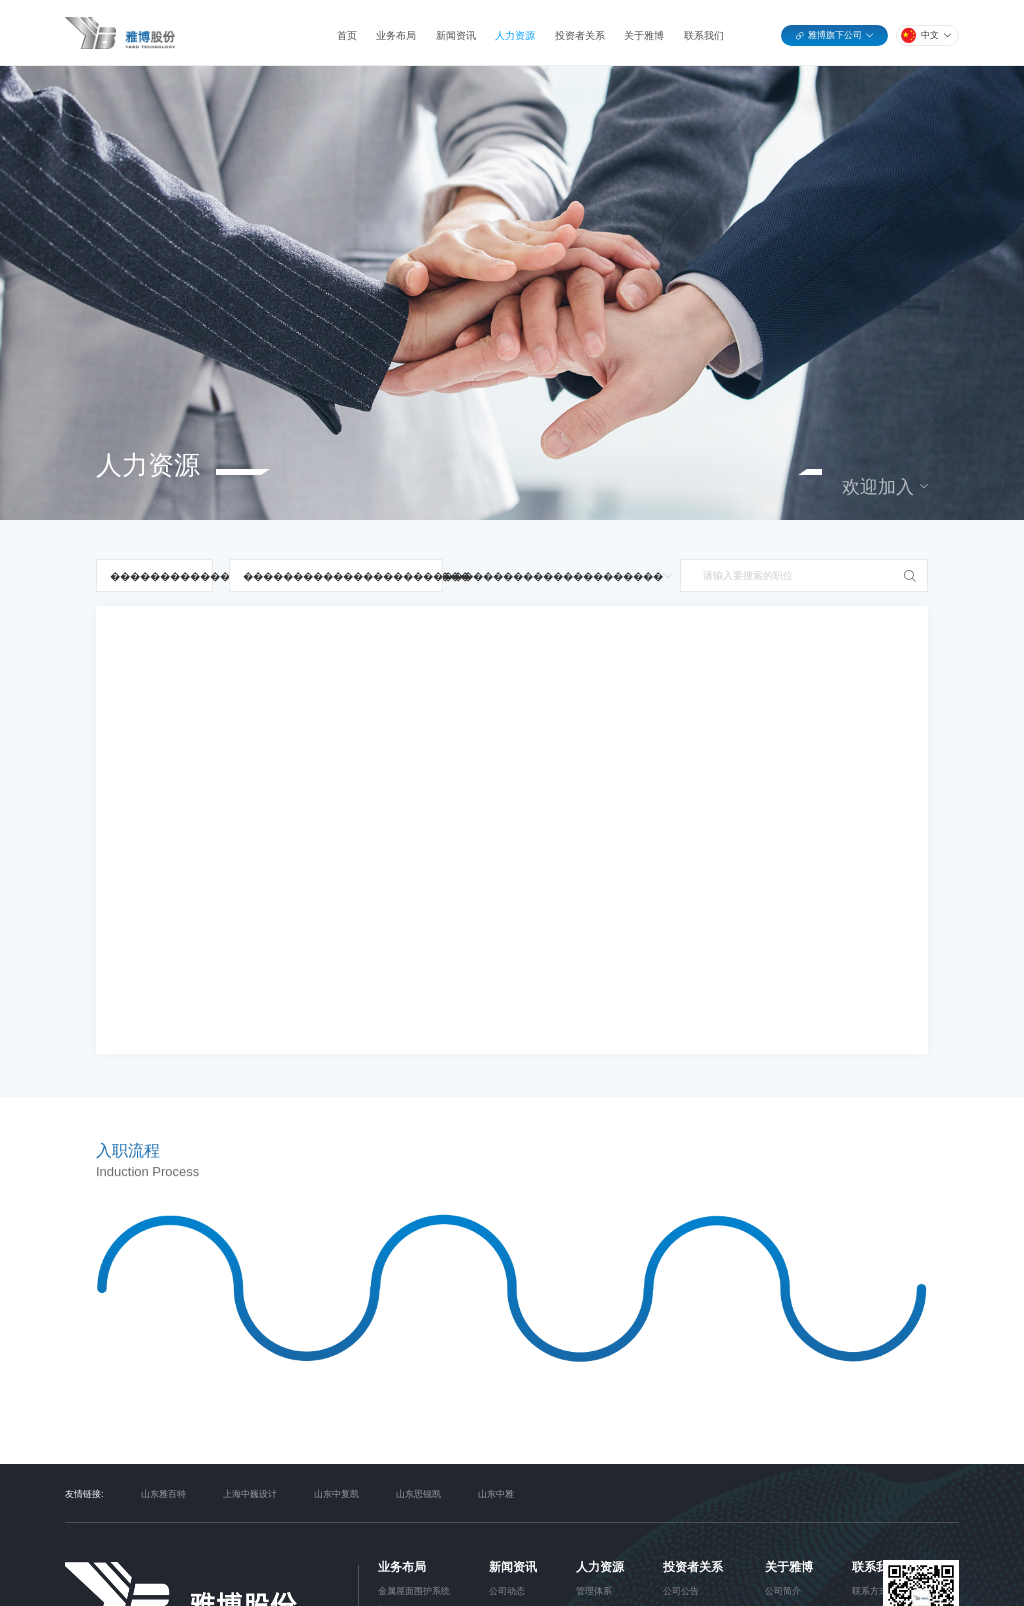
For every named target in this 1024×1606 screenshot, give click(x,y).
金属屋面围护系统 (414, 1591)
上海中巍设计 (250, 1494)
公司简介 (783, 1591)
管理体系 (594, 1591)
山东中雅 (496, 1494)
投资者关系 (580, 35)
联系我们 (704, 35)
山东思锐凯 (418, 1494)
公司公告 (681, 1591)
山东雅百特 (163, 1494)
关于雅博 (644, 35)
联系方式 (870, 1591)
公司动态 (507, 1591)
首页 (347, 35)
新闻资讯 (456, 35)
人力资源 (515, 35)
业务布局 (396, 35)
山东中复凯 (336, 1494)
